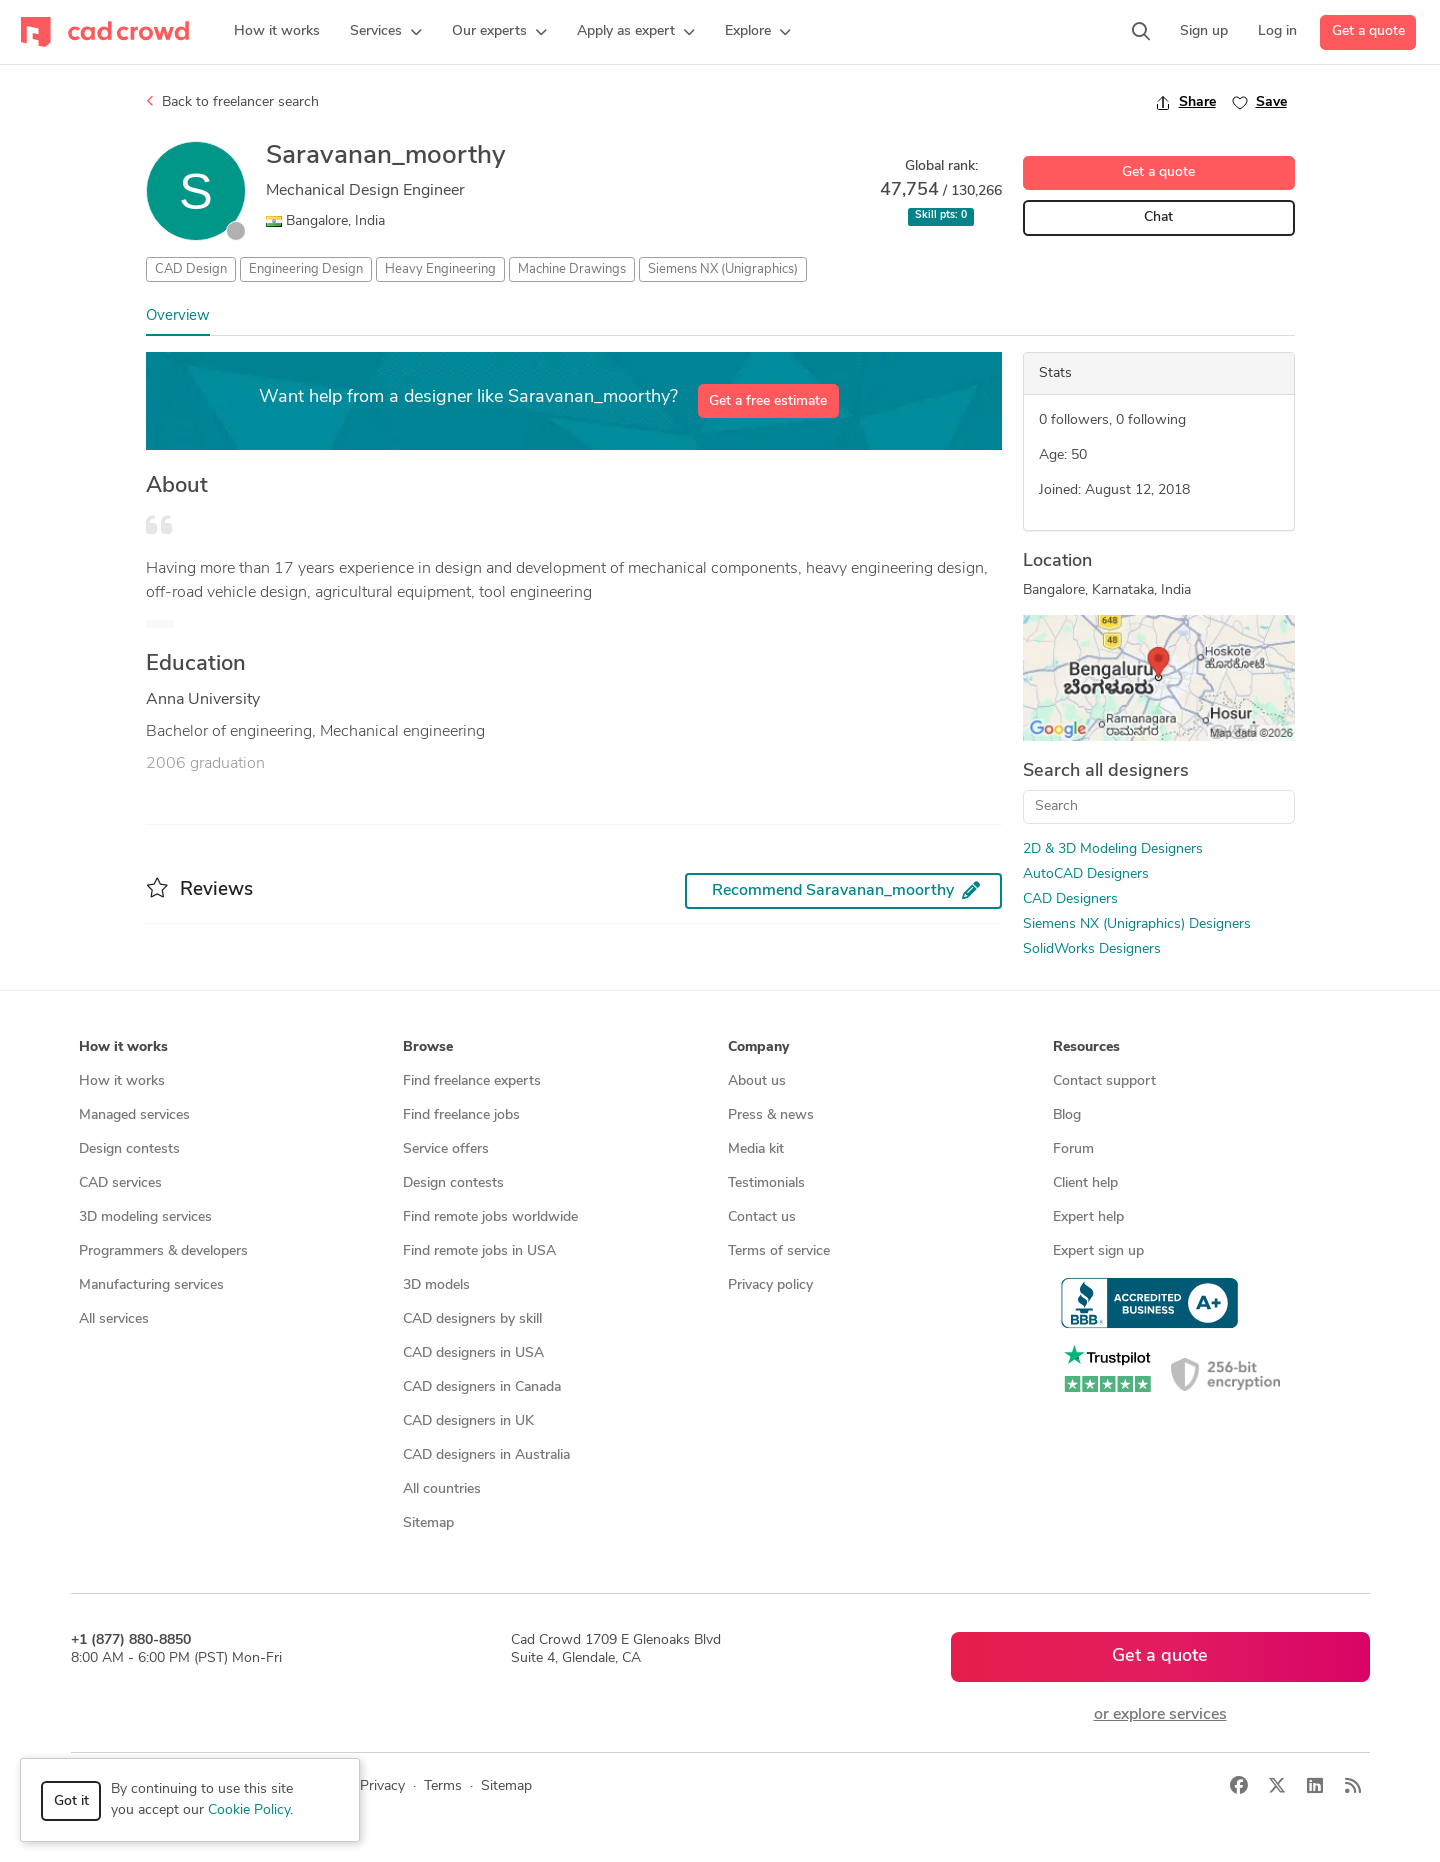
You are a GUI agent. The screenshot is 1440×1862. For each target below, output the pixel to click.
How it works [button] (123, 1047)
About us (757, 1081)
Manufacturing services (151, 1285)
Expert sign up (1098, 1251)
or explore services (1160, 1715)
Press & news (771, 1115)
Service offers (446, 1149)
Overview (178, 316)
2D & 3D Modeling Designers (1113, 849)
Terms (443, 1786)
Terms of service (779, 1251)
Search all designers (1106, 771)
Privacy (382, 1786)
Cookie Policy (249, 1810)
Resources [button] (1086, 1047)
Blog (1067, 1115)
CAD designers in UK (468, 1421)
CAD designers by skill (472, 1319)
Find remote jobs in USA (479, 1251)
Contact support (1104, 1081)
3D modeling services (145, 1217)
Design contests (129, 1149)
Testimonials (766, 1183)
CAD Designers (1070, 899)
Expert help (1088, 1217)
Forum (1073, 1149)
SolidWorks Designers (1092, 949)
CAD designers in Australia (486, 1455)
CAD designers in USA (473, 1353)
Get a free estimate (768, 401)
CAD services (120, 1183)
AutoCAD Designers (1086, 874)
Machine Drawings (572, 269)
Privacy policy (770, 1285)
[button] (386, 32)
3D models (436, 1285)
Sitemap (428, 1523)
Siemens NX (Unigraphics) (723, 269)
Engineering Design (306, 269)
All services (114, 1319)
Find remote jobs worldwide (490, 1217)
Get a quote (1368, 31)
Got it (71, 1801)
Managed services (134, 1115)
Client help (1085, 1183)
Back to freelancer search (232, 102)
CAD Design (191, 269)
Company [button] (758, 1047)
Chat (1158, 217)
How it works (122, 1081)
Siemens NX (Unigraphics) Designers (1137, 924)
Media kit (756, 1149)
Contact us (762, 1217)
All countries (442, 1489)
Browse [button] (428, 1047)
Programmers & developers (163, 1251)
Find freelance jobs (461, 1115)
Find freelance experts (472, 1081)
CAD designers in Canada (482, 1387)
